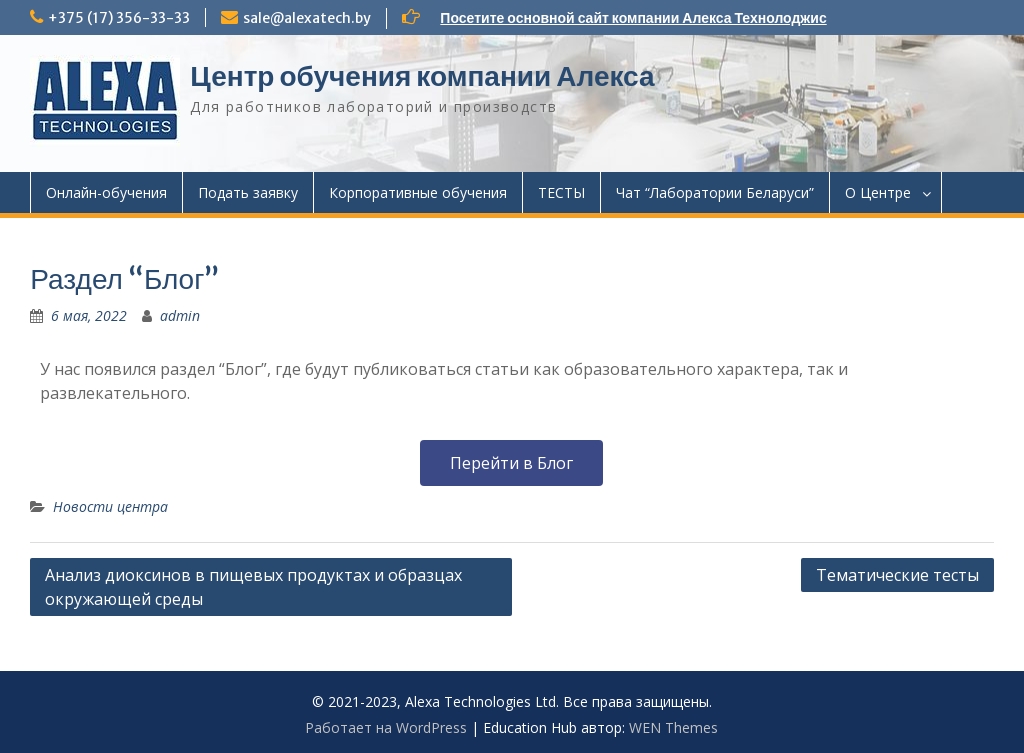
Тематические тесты (897, 575)
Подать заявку (248, 192)
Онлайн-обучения (106, 192)
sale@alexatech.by (307, 18)
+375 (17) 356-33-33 (119, 18)
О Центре (878, 192)
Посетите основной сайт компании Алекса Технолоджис (633, 18)
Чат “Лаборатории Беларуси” (715, 192)
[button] (511, 463)
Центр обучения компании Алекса (422, 76)
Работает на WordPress (386, 727)
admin (180, 315)
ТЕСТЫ (561, 192)
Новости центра (110, 506)
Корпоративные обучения (418, 192)
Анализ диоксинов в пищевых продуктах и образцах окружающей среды (253, 587)
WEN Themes (673, 727)
